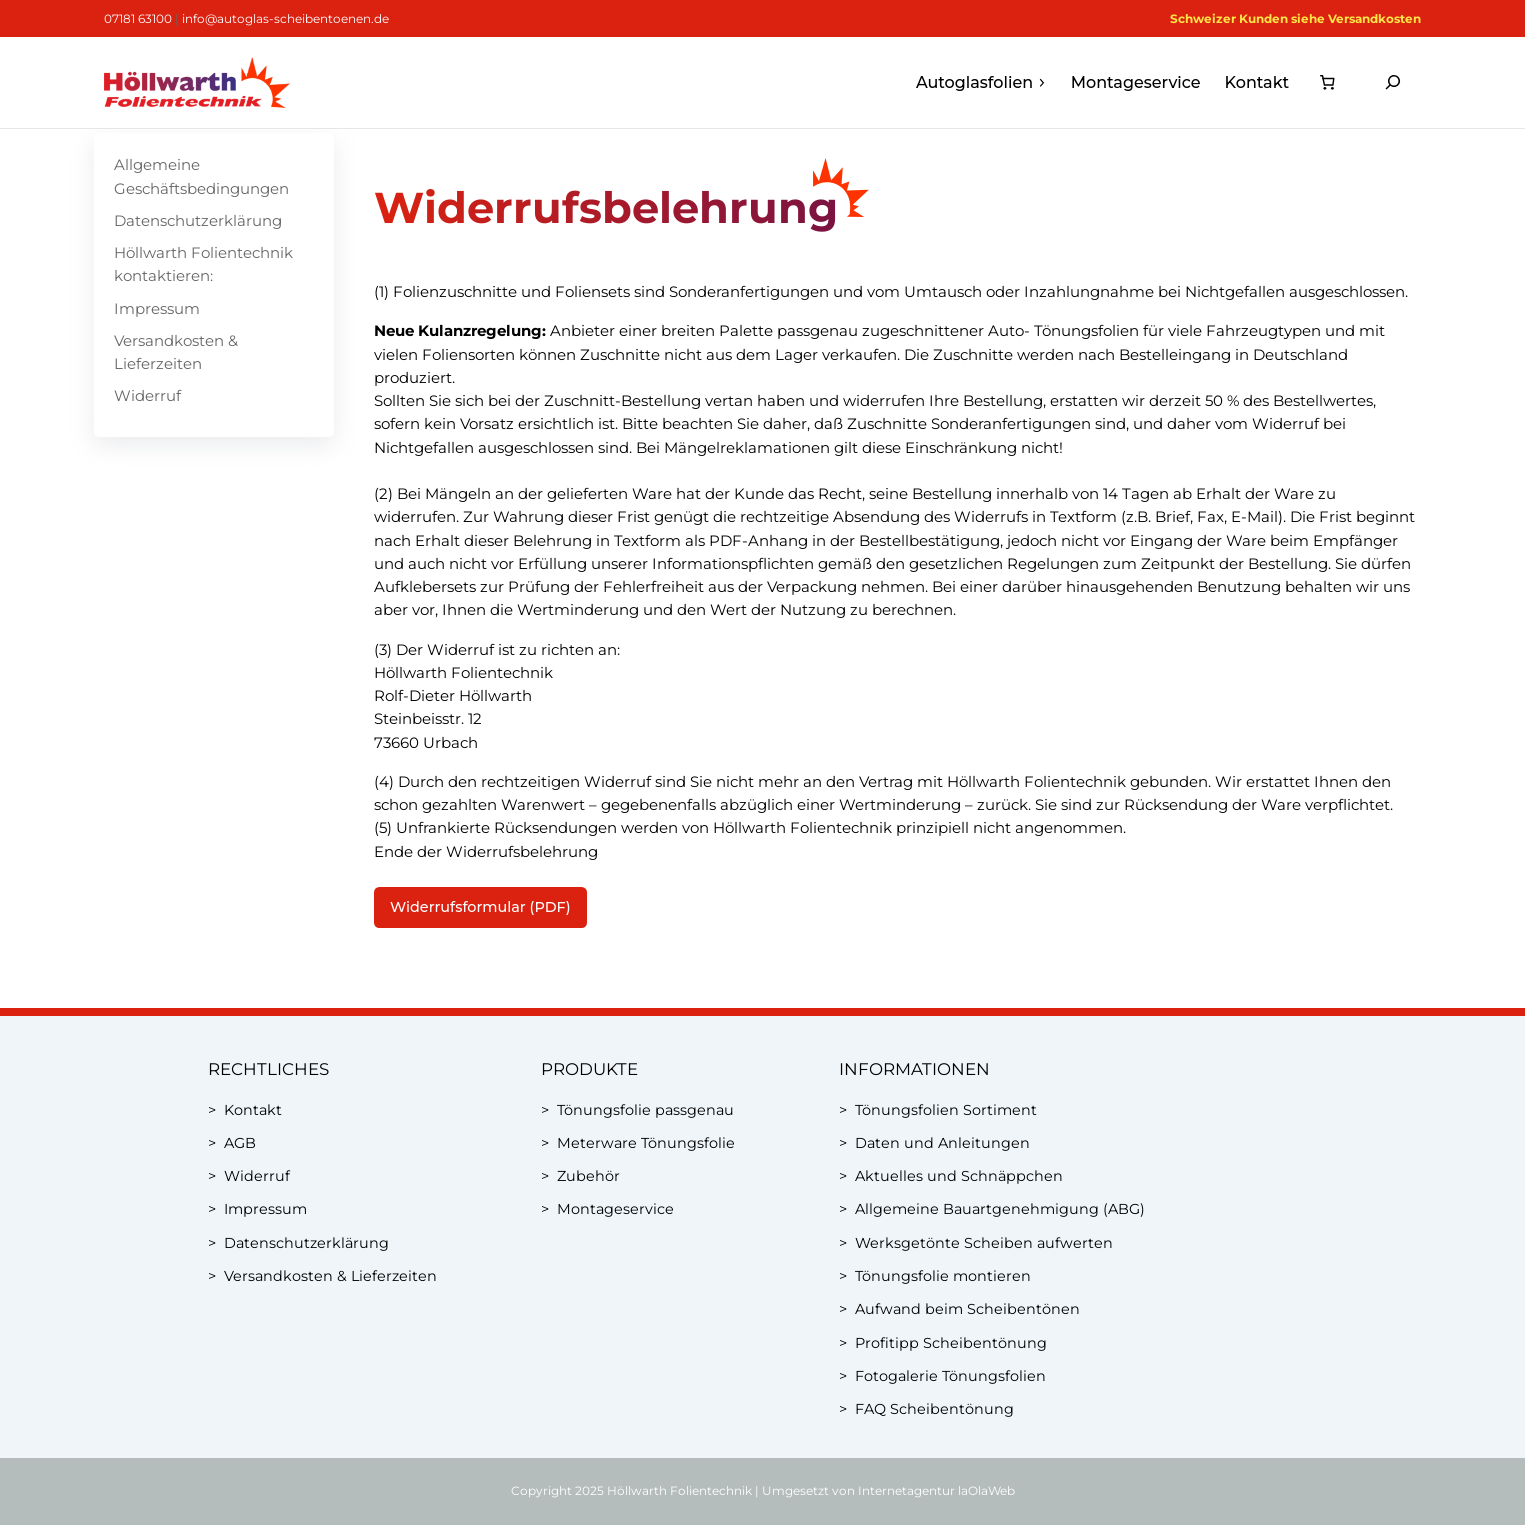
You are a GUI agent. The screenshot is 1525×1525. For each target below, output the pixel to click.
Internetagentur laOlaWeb (936, 1490)
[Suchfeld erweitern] (1393, 82)
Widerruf (147, 395)
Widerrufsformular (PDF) (480, 907)
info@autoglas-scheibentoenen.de (285, 18)
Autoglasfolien (981, 82)
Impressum (157, 308)
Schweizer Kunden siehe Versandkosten (1295, 18)
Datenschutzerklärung (198, 220)
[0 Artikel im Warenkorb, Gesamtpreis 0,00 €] (1327, 83)
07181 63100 (138, 18)
